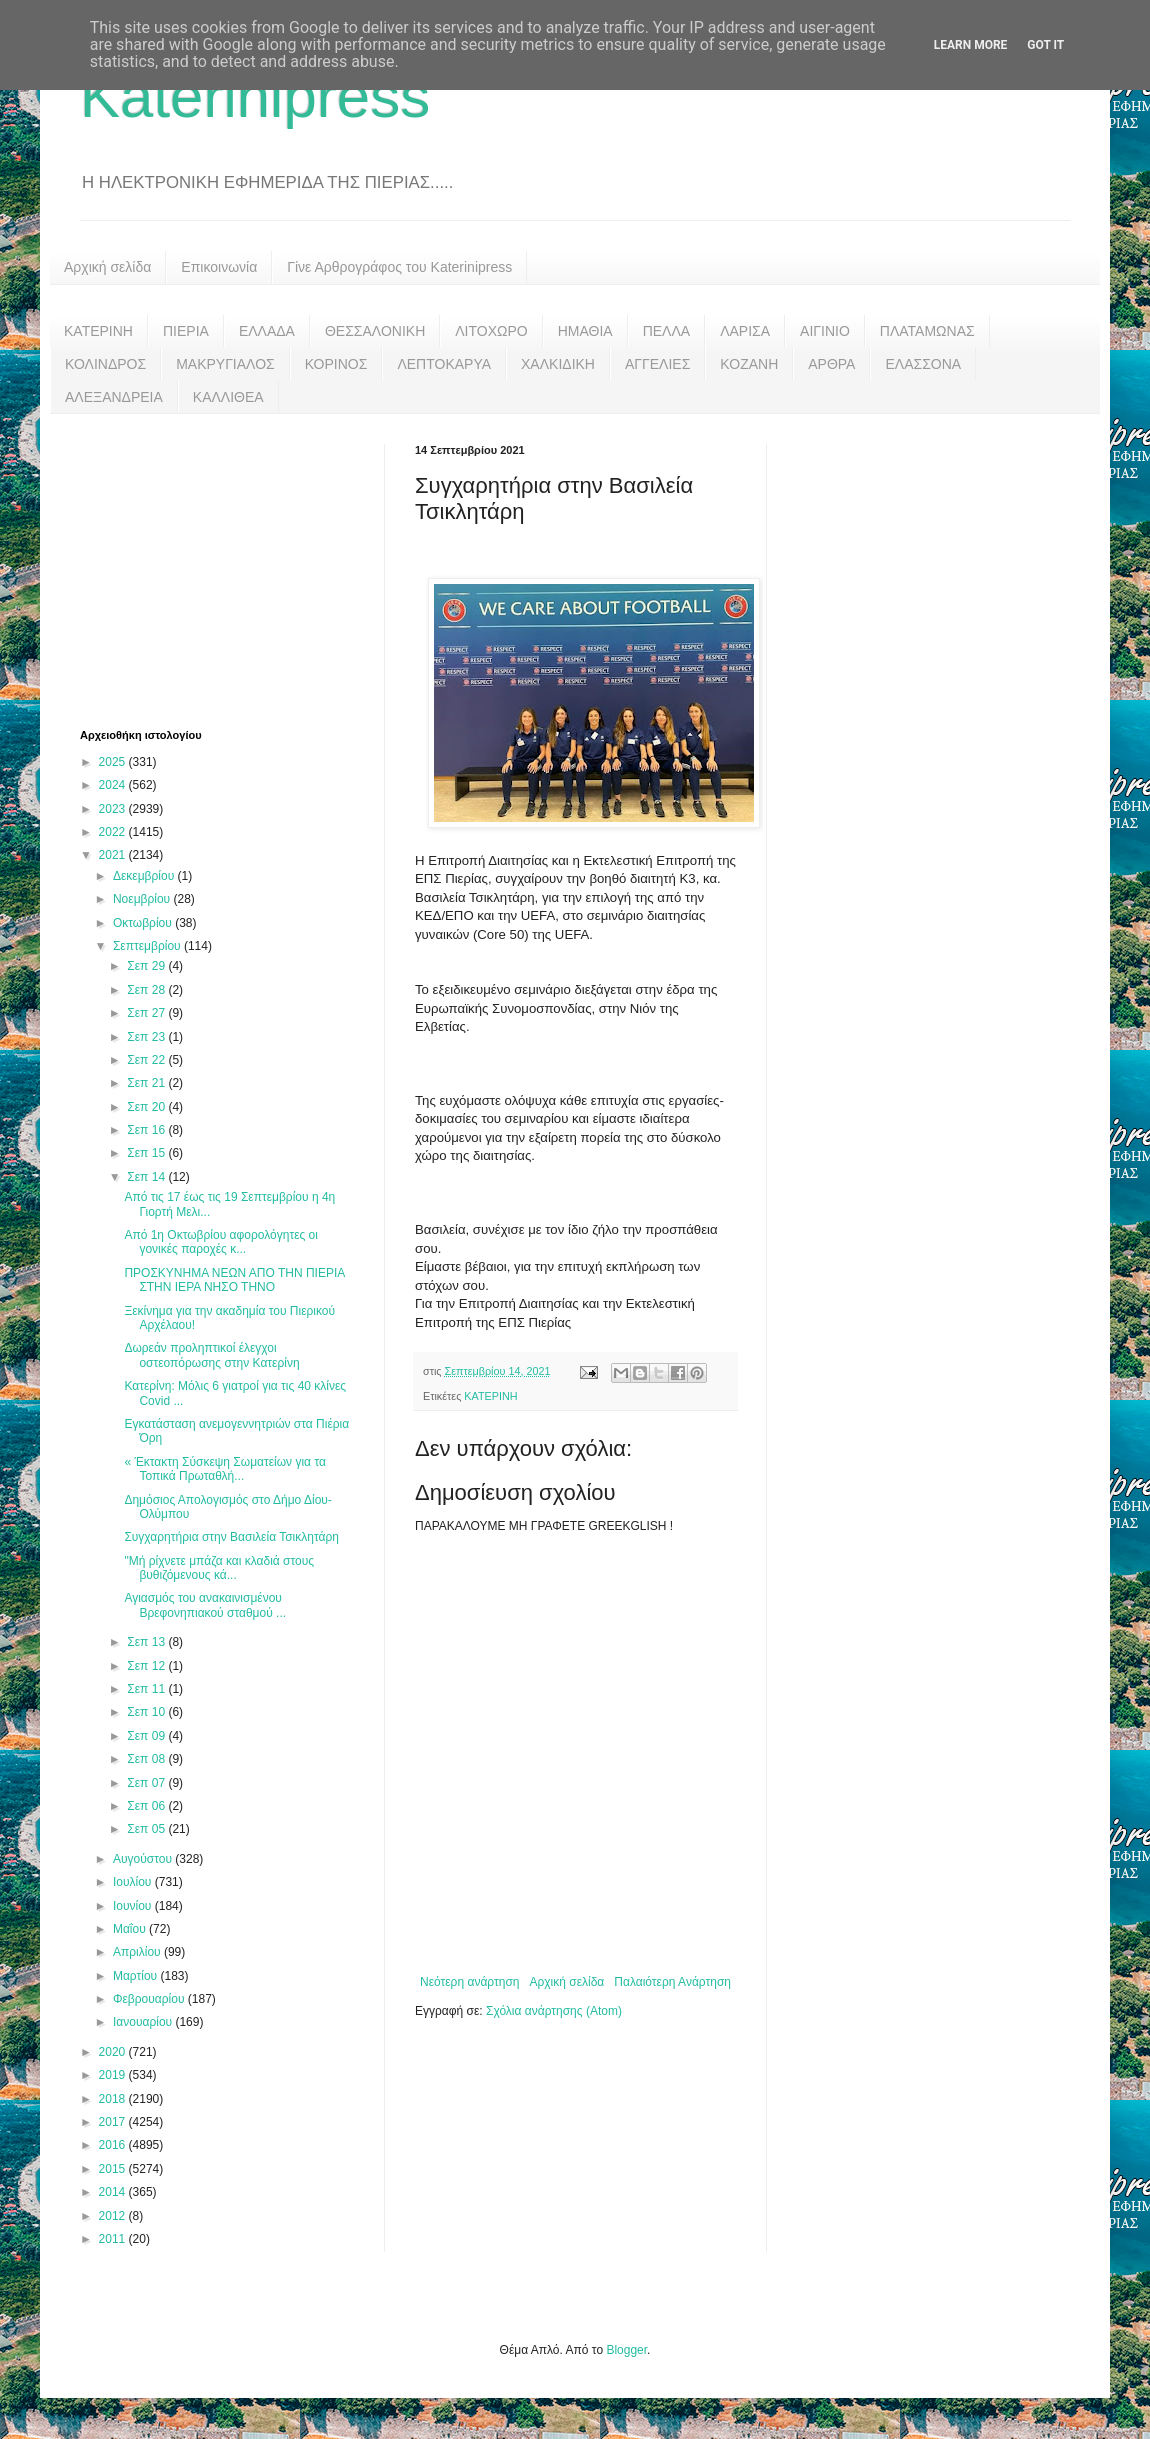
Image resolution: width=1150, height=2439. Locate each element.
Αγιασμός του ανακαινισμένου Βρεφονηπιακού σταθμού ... (205, 1605)
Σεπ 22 (147, 1060)
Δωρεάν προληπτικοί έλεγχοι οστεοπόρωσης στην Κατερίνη (211, 1355)
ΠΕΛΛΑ (667, 331)
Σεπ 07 (147, 1783)
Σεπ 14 (147, 1177)
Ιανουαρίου (144, 2022)
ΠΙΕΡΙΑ (186, 331)
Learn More (971, 45)
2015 (114, 2169)
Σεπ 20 (147, 1107)
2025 (114, 762)
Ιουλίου (134, 1882)
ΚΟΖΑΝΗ (749, 364)
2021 (114, 855)
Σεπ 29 (147, 966)
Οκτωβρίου (144, 923)
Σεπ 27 (147, 1013)
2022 (114, 832)
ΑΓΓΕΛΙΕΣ (657, 364)
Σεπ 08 (147, 1759)
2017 (114, 2122)
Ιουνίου (134, 1906)
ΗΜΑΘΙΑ (585, 331)
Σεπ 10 (147, 1712)
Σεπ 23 (147, 1037)
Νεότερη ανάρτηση (469, 1982)
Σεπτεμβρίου (148, 946)
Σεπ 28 (147, 990)
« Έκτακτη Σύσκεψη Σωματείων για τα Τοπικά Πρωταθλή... (225, 1469)
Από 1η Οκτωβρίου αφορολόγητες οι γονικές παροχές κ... (221, 1242)
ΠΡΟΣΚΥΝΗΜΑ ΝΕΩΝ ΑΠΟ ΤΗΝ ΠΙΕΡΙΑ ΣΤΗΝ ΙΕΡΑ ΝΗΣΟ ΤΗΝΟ (234, 1280)
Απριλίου (138, 1952)
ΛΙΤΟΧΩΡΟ (491, 331)
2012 (114, 2216)
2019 (114, 2075)
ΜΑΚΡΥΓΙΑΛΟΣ (225, 364)
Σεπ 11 (147, 1689)
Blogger (626, 2350)
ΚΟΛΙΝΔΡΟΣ (105, 364)
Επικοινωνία (219, 267)
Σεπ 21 (147, 1083)
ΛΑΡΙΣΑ (745, 331)
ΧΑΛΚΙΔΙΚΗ (558, 364)
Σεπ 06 (147, 1806)
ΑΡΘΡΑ (831, 364)
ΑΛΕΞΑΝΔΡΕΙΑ (114, 397)
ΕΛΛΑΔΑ (267, 331)
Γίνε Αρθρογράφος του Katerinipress (399, 267)
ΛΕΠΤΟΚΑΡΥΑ (444, 364)
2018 (114, 2099)
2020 (114, 2052)
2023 (114, 809)
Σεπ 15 (147, 1153)
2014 (114, 2192)
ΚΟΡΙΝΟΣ (336, 364)
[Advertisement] (230, 569)
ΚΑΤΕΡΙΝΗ (98, 331)
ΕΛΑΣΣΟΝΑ (923, 364)
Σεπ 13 (147, 1642)
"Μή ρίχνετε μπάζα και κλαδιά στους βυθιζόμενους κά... (219, 1568)
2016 (114, 2145)
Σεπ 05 (147, 1829)
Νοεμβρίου (143, 899)
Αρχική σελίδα (107, 267)
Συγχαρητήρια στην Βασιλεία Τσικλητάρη (231, 1537)
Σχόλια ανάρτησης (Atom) (554, 2011)
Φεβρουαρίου (150, 1999)
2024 (114, 785)
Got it (1045, 45)
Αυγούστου (144, 1859)
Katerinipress (255, 96)
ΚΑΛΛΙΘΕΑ (228, 397)
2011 (114, 2239)
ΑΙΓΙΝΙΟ (825, 331)
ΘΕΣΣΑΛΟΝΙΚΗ (375, 331)
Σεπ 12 (147, 1666)
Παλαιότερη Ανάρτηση (672, 1982)
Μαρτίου (137, 1976)
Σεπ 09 (147, 1736)
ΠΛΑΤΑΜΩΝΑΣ (927, 331)
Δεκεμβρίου (145, 876)
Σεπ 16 (147, 1130)
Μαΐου (131, 1929)
